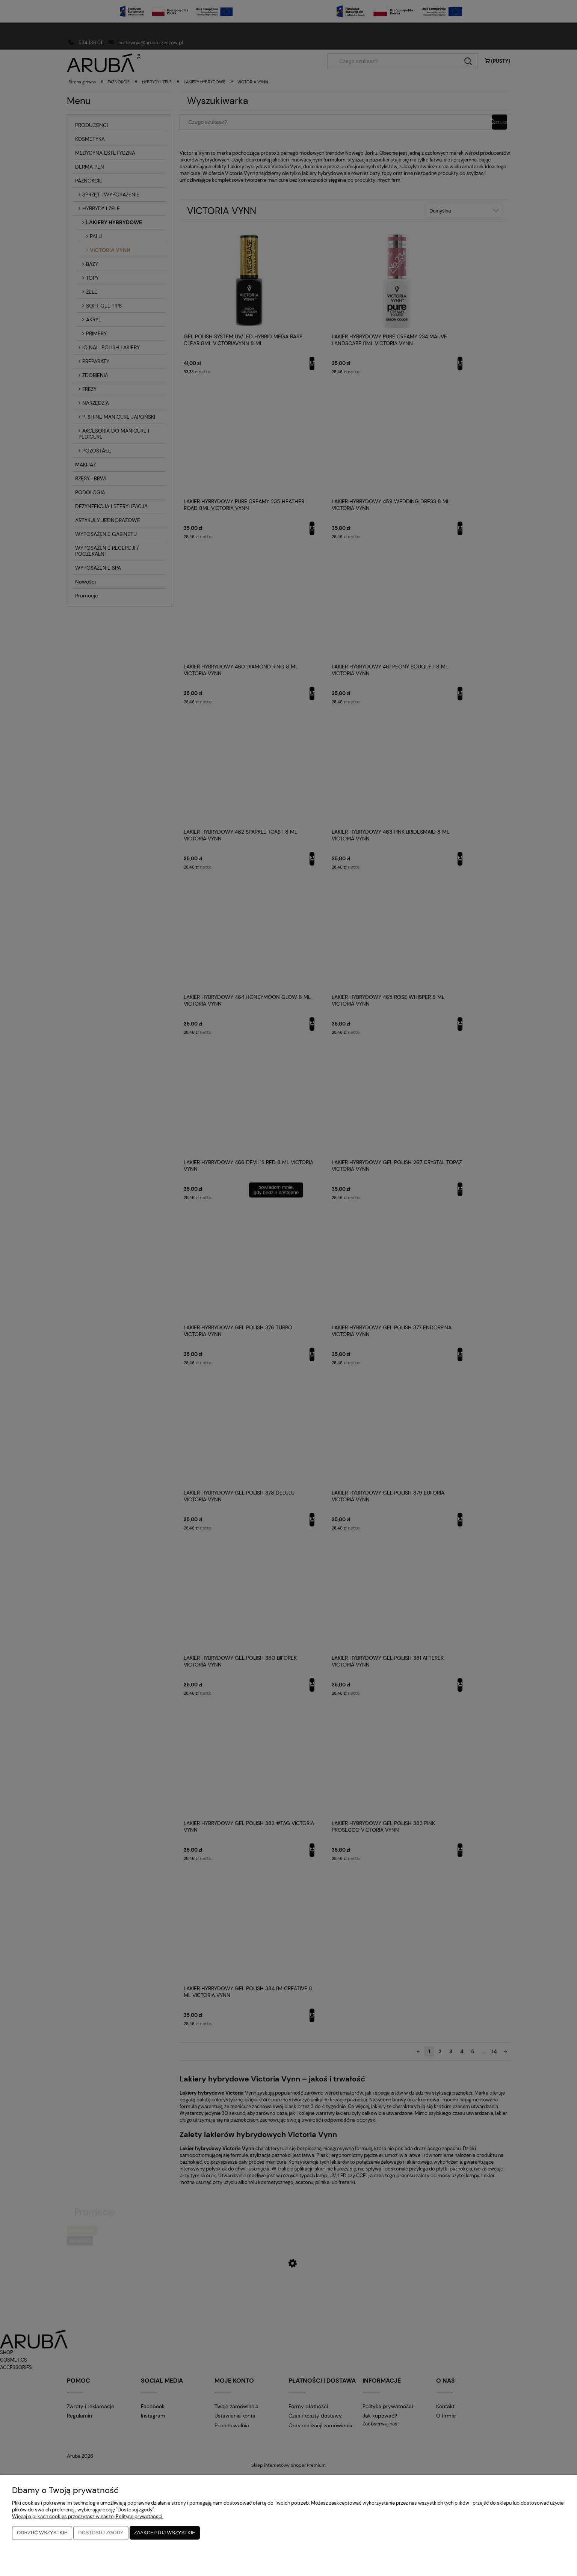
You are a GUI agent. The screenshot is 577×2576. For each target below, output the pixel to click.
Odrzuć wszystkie (42, 2533)
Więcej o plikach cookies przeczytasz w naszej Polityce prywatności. (87, 2517)
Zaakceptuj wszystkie (164, 2533)
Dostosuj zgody (100, 2533)
